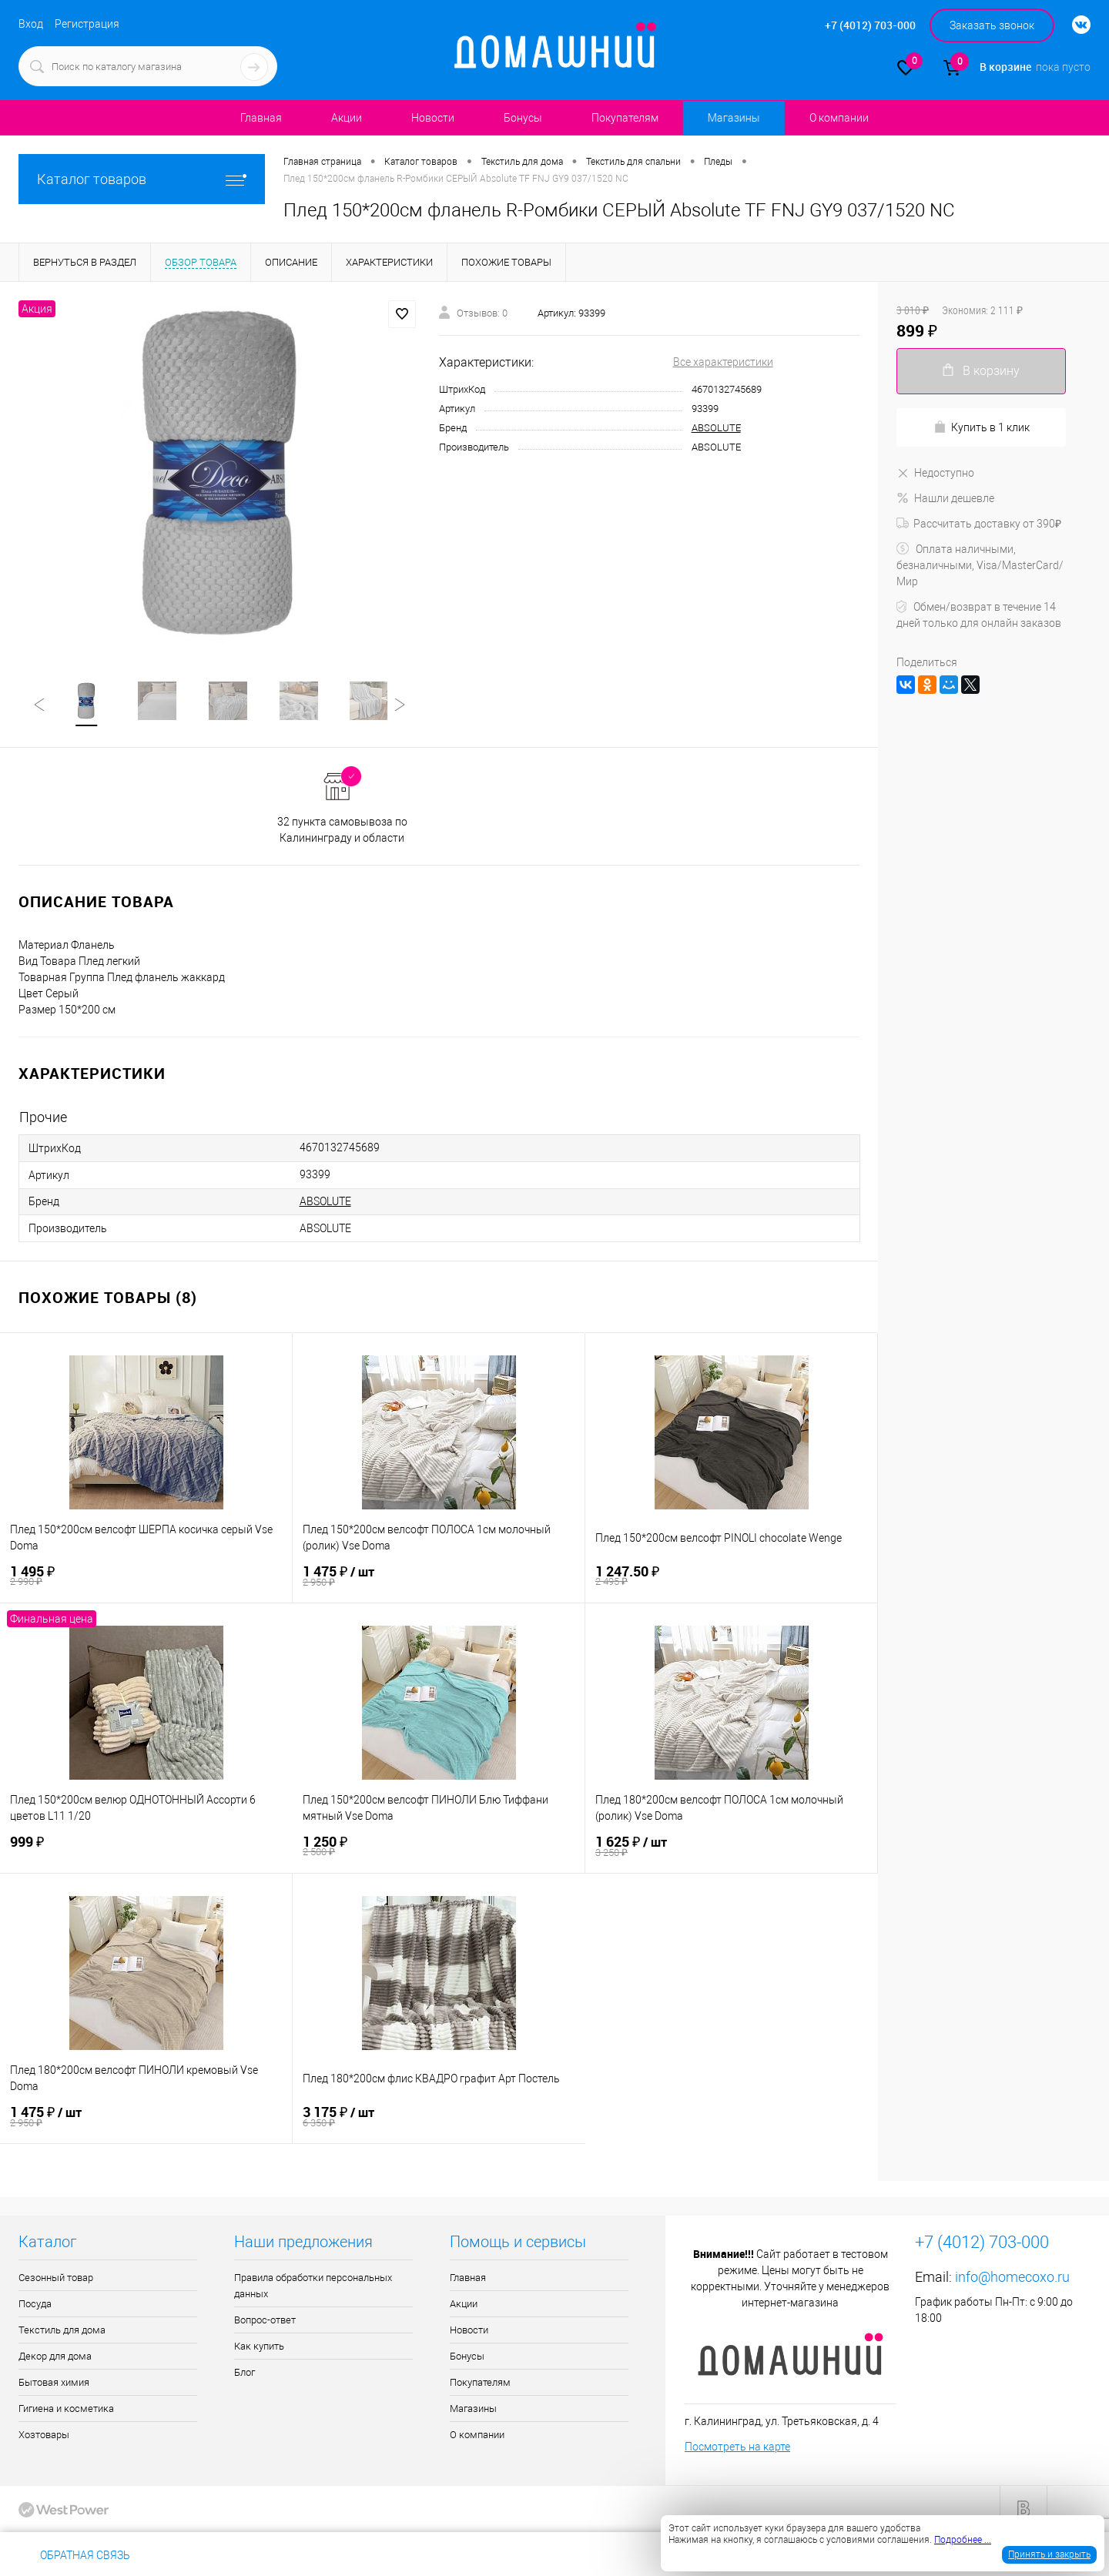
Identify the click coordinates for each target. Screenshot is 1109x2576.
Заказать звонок (992, 25)
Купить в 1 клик (981, 427)
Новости (432, 118)
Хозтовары (43, 2436)
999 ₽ (146, 1847)
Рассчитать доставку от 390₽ (978, 524)
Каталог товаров (141, 179)
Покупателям (624, 118)
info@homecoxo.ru (1012, 2278)
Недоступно (935, 473)
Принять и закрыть (1049, 2554)
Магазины (734, 118)
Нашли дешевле (945, 498)
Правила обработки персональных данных (313, 2287)
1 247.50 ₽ (731, 1577)
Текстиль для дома (62, 2331)
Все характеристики (723, 362)
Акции (346, 118)
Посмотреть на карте (737, 2448)
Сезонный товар (55, 2279)
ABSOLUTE (716, 428)
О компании (839, 118)
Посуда (35, 2305)
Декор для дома (55, 2357)
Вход (30, 24)
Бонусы (523, 118)
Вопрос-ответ (265, 2321)
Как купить (259, 2347)
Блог (244, 2374)
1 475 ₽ (439, 1577)
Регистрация (87, 24)
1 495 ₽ (146, 1577)
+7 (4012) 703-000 (195, 2555)
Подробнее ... (962, 2539)
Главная (261, 118)
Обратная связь (74, 2555)
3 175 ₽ (439, 2118)
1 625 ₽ (731, 1848)
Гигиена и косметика (66, 2410)
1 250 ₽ (439, 1847)
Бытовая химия (53, 2384)
